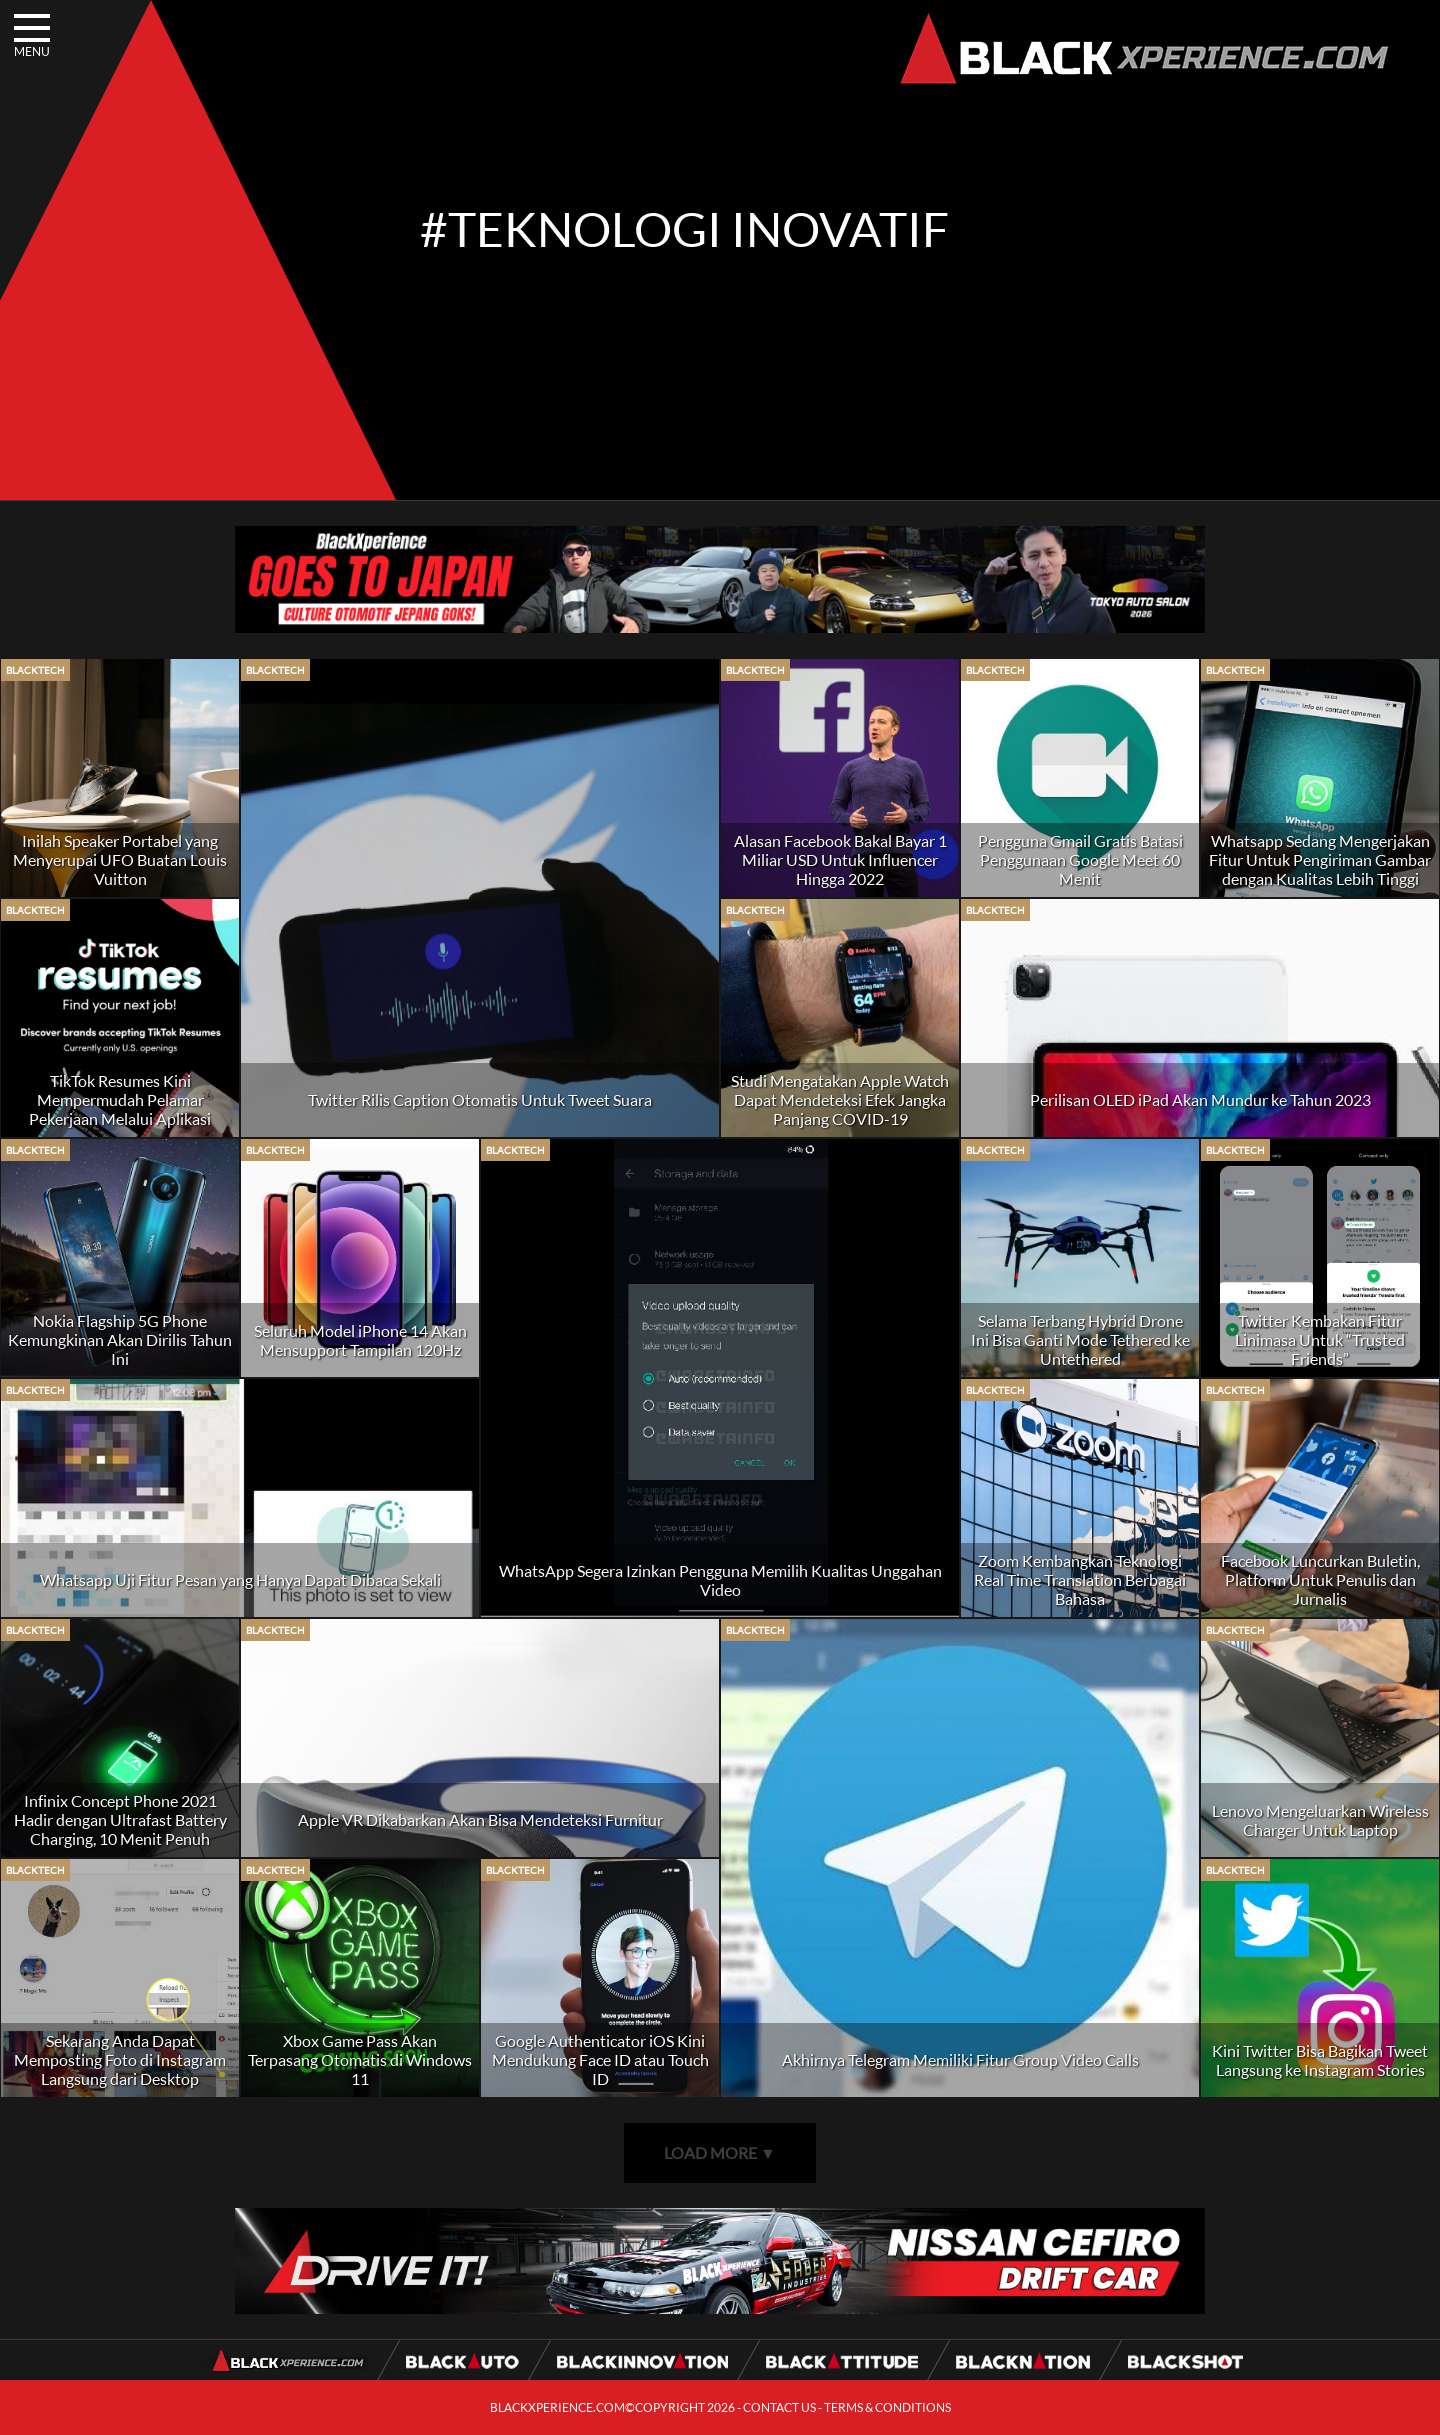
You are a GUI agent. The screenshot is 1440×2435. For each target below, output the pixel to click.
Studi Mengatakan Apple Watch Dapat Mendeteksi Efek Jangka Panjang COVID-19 (840, 1099)
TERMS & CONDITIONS (887, 2407)
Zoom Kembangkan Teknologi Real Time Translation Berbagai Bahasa (1080, 1579)
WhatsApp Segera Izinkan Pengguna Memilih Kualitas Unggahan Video (720, 1580)
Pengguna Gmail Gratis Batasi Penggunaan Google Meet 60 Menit (1080, 859)
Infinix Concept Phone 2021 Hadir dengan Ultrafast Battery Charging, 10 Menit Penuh (120, 1819)
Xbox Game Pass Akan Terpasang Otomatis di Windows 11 (360, 2059)
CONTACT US (779, 2407)
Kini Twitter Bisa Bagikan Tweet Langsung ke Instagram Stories (1320, 2060)
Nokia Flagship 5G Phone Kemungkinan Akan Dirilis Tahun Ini (120, 1339)
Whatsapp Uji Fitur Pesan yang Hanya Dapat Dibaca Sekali (240, 1579)
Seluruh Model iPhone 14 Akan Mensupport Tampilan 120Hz (360, 1340)
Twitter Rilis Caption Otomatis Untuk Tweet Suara (480, 1099)
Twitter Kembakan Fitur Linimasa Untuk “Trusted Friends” (1320, 1339)
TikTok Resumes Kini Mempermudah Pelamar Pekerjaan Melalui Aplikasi (120, 1099)
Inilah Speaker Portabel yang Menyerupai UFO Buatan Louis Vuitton (120, 859)
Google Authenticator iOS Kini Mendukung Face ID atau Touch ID (600, 2059)
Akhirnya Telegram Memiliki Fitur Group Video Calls (960, 2059)
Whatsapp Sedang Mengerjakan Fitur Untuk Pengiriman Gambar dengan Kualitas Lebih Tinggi (1320, 859)
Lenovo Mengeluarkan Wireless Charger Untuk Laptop (1320, 1820)
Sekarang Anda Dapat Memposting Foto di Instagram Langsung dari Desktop (120, 2059)
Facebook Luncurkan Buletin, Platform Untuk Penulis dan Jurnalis (1320, 1579)
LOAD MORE (720, 2152)
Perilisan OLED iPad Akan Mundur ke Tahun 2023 (1200, 1099)
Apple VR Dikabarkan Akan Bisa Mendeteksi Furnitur (480, 1819)
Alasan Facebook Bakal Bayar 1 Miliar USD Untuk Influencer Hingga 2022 (840, 859)
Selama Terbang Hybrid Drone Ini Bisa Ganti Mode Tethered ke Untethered (1080, 1339)
